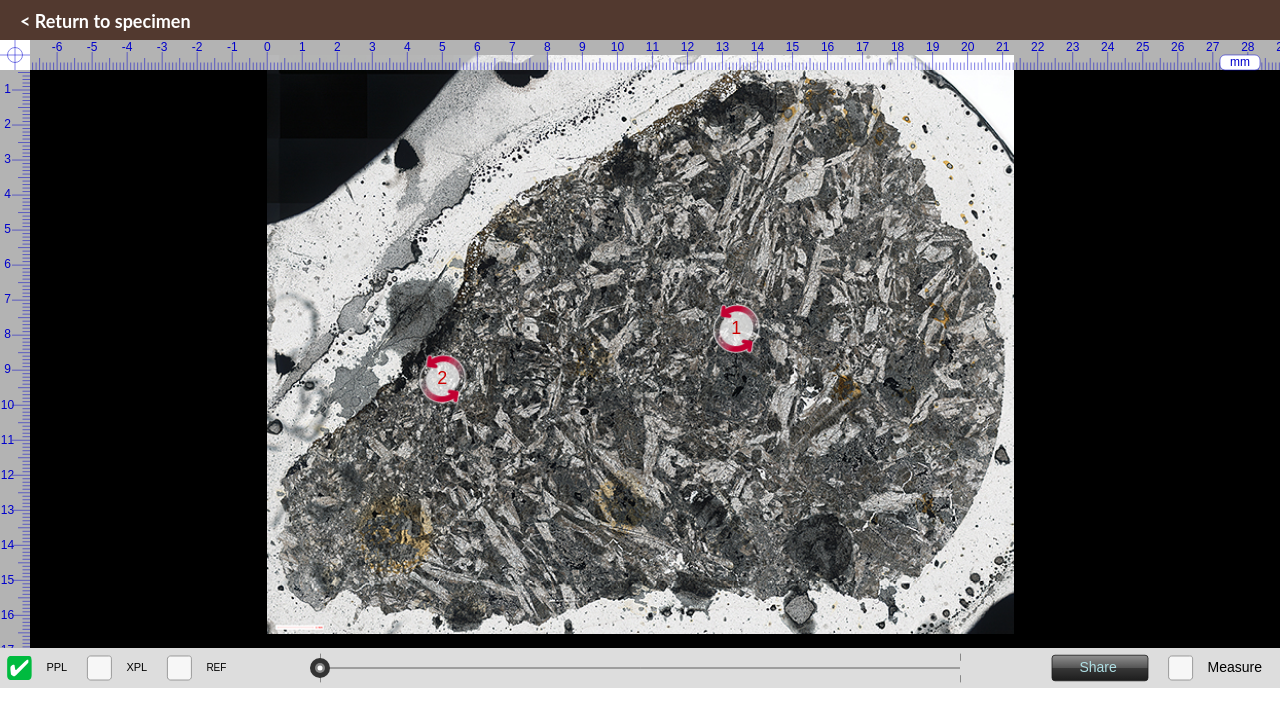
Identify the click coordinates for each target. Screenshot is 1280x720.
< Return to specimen (105, 21)
